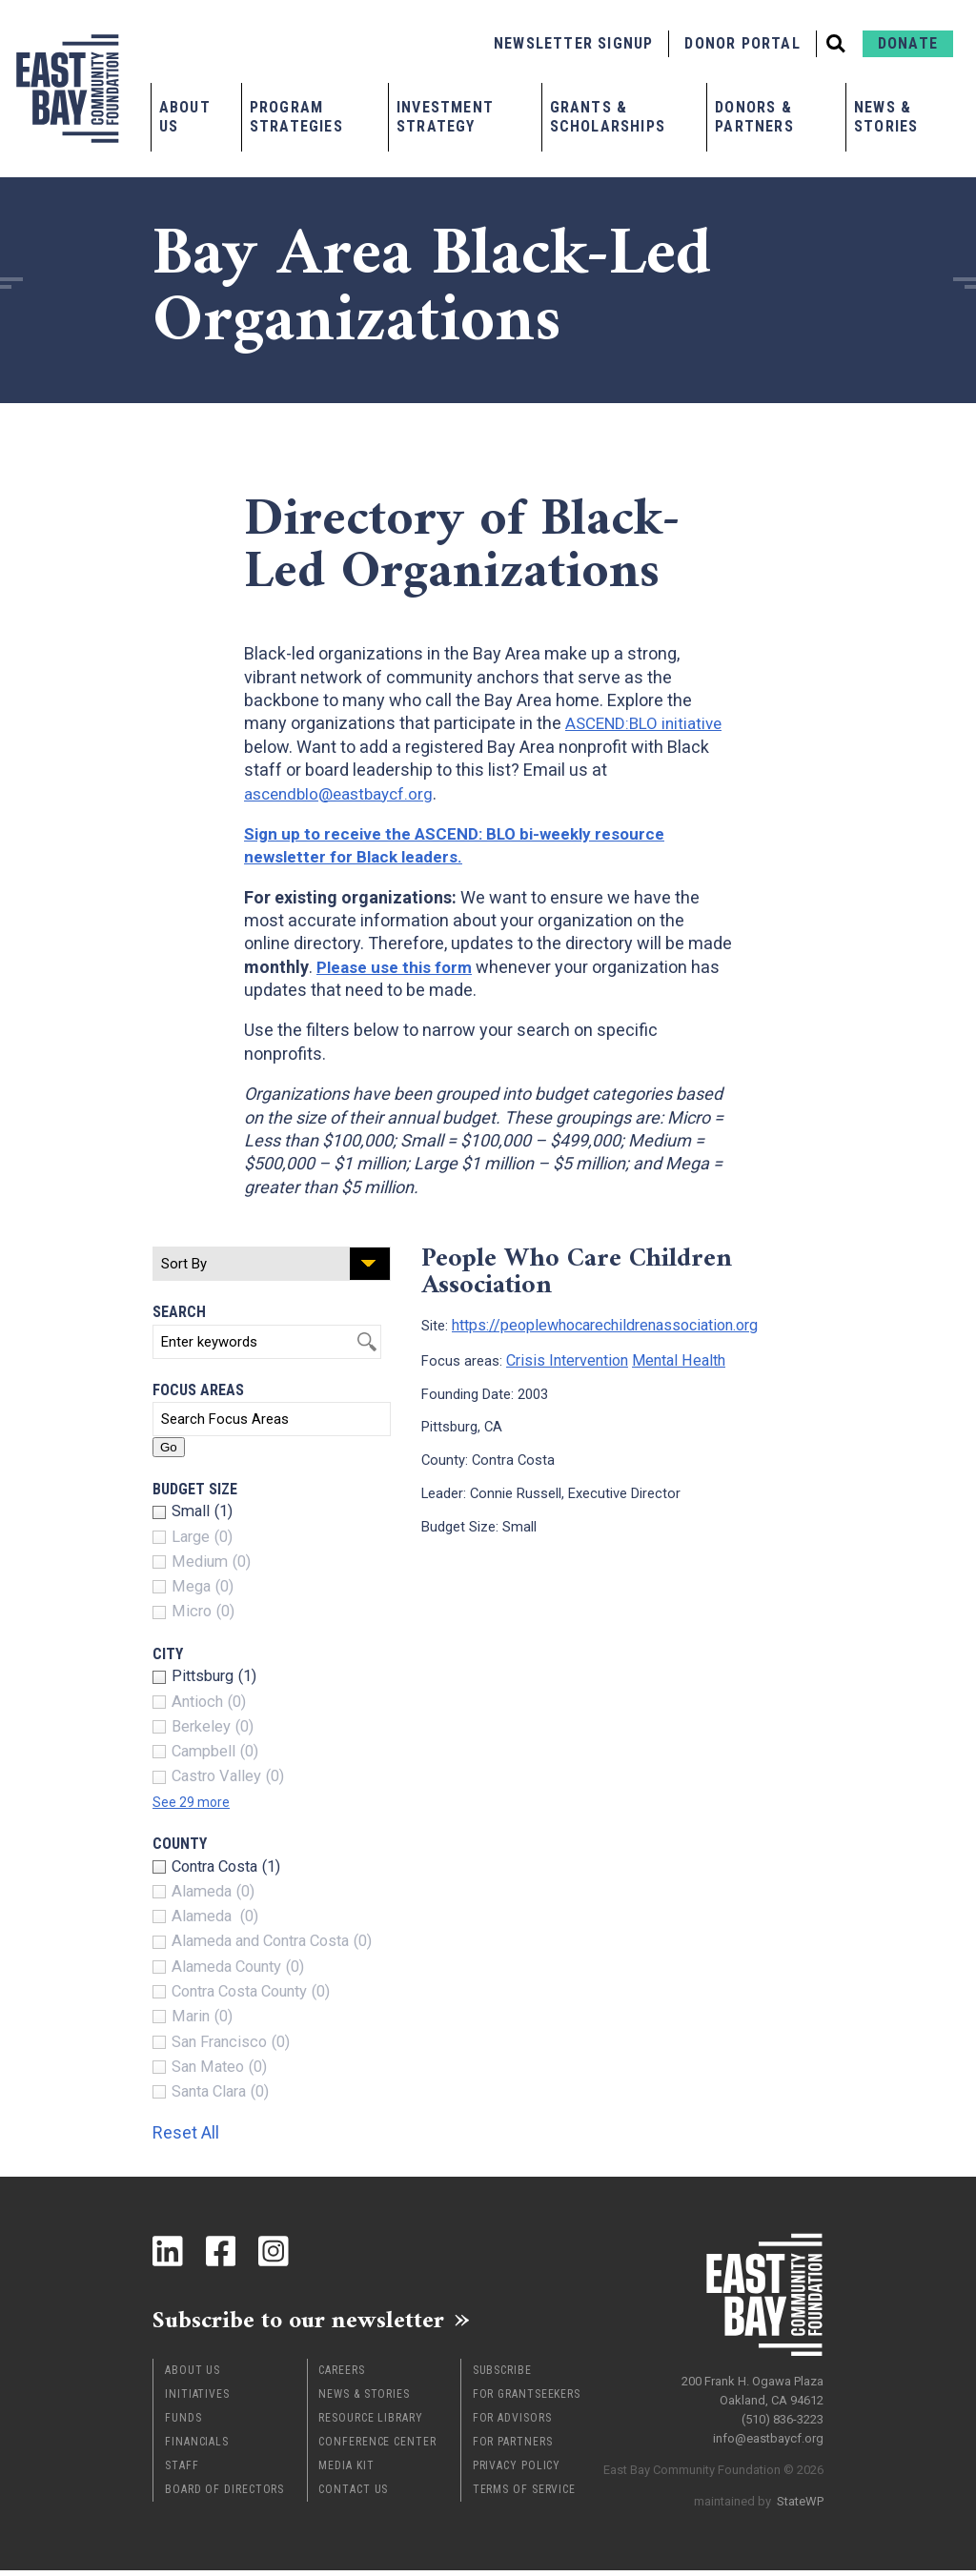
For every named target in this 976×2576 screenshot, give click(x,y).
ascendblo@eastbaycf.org (345, 793)
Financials (197, 2447)
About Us (185, 116)
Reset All (194, 2131)
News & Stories (886, 116)
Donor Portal (742, 43)
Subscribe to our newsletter (323, 2322)
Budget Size (194, 1489)
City (167, 1654)
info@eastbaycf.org (768, 2431)
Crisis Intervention (562, 1357)
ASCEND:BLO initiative (648, 723)
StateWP (800, 2494)
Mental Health (665, 1357)
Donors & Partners (754, 116)
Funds (183, 2423)
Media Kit (346, 2471)
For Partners (513, 2447)
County (179, 1844)
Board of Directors (224, 2495)
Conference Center (377, 2447)
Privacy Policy (517, 2471)
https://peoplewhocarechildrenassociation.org (595, 1323)
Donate (908, 43)
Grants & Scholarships (607, 116)
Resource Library (370, 2423)
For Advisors (512, 2423)
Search (179, 1312)
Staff (182, 2471)
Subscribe (502, 2376)
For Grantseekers (526, 2399)
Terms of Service (524, 2495)
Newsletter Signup (573, 43)
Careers (341, 2376)
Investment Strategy (445, 116)
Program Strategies (296, 116)
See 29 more (195, 1802)
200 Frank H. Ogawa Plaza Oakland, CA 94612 (752, 2384)
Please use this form (397, 967)
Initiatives (197, 2399)
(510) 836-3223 (783, 2412)
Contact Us (353, 2495)
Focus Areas (198, 1390)
